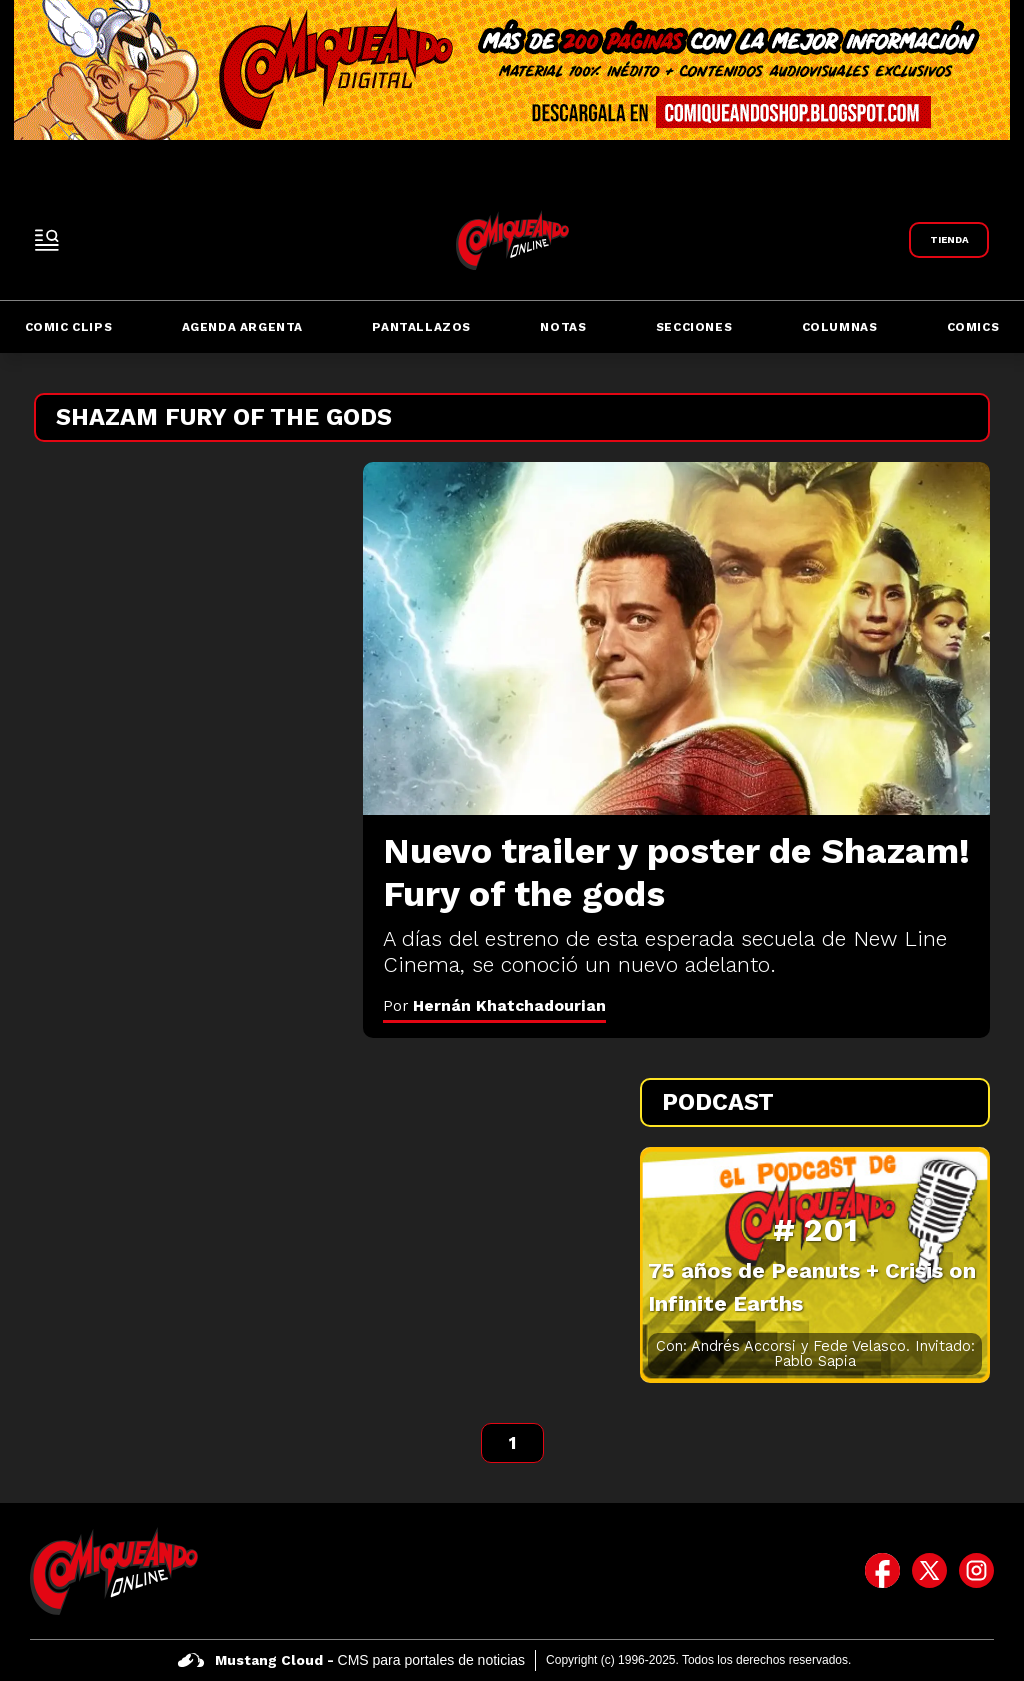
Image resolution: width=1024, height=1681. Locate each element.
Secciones (694, 327)
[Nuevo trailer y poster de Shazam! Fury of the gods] (676, 638)
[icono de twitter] (929, 1571)
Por (494, 1005)
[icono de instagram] (976, 1571)
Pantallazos (421, 327)
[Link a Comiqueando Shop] (949, 240)
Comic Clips (69, 327)
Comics (973, 327)
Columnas (840, 327)
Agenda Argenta (242, 327)
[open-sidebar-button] (47, 240)
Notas (563, 327)
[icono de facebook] (882, 1571)
